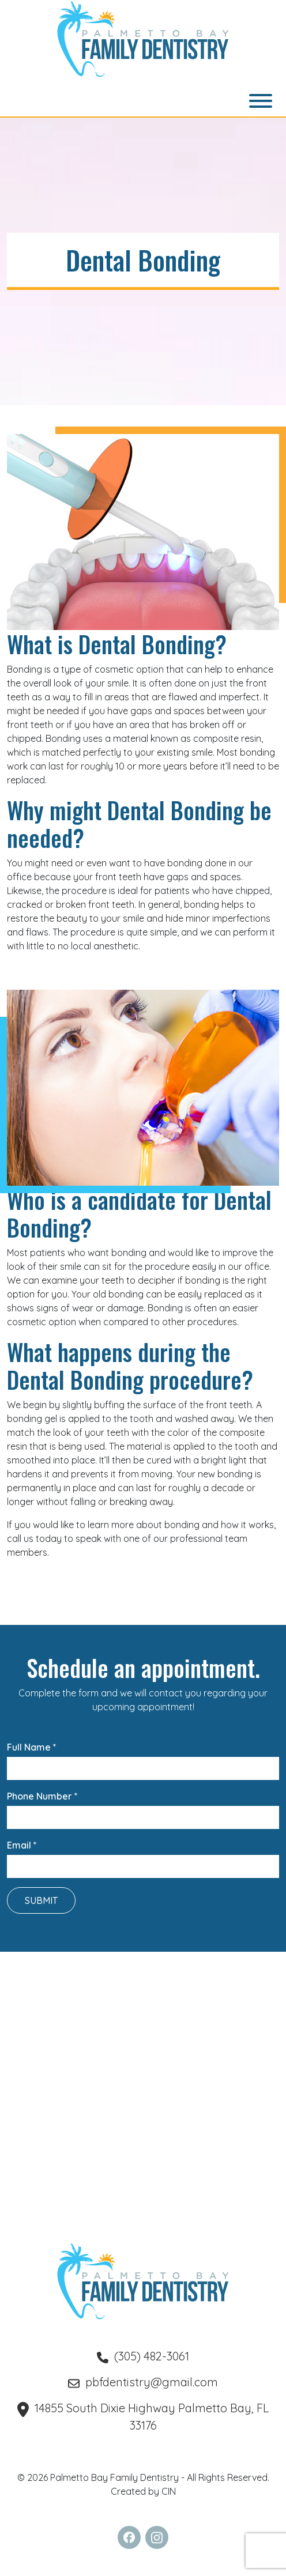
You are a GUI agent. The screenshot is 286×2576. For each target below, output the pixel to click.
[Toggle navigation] (260, 101)
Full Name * (143, 1757)
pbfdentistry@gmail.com (143, 2382)
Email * (143, 1855)
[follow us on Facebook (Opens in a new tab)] (129, 2537)
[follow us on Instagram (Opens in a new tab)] (156, 2537)
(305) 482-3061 (143, 2356)
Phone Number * (143, 1806)
